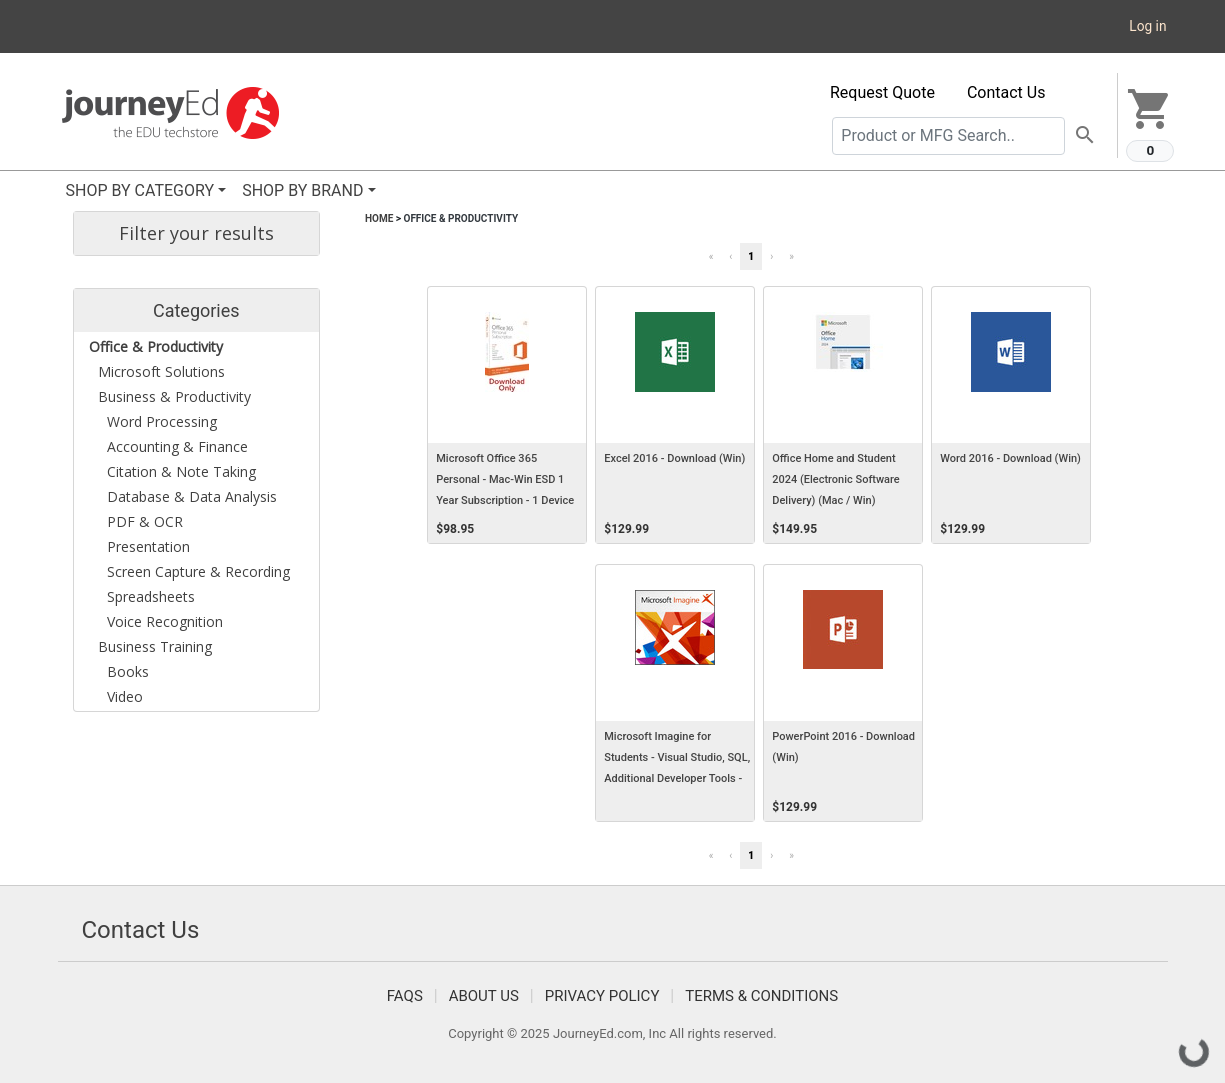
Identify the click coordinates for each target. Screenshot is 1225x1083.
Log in (1147, 26)
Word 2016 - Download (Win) (1010, 458)
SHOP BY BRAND (302, 190)
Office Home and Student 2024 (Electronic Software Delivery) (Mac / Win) (835, 479)
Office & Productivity (460, 218)
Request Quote (882, 92)
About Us (484, 996)
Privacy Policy (602, 996)
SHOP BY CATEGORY (140, 190)
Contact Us (1006, 92)
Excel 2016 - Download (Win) (674, 458)
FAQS (405, 996)
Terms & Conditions (761, 996)
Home (379, 218)
